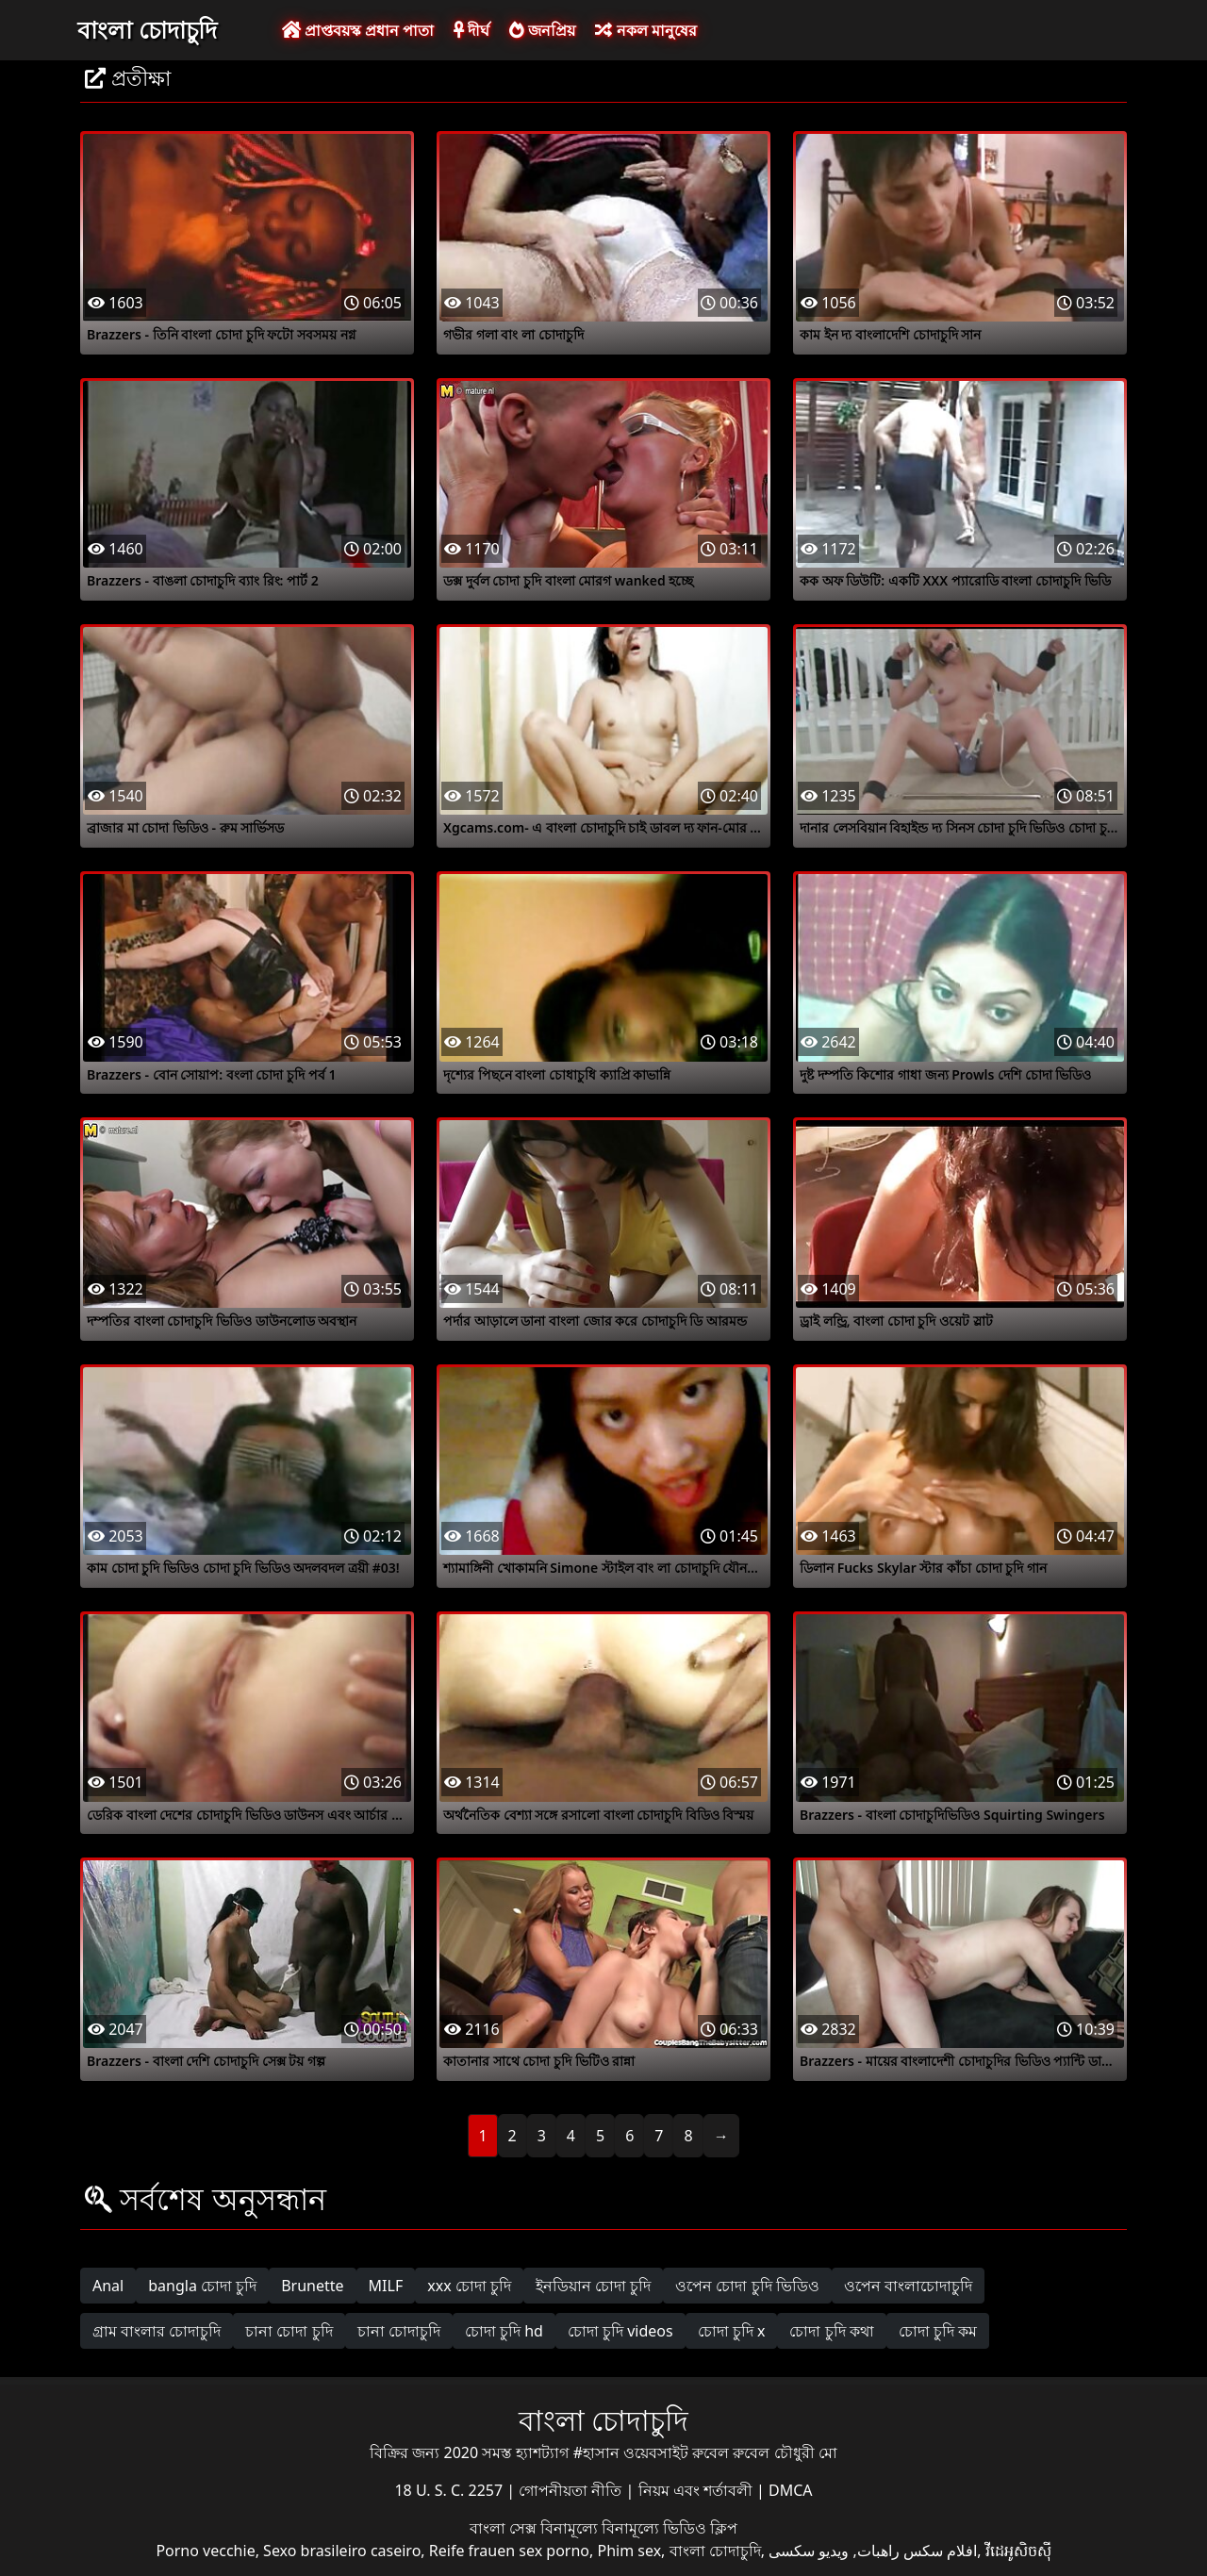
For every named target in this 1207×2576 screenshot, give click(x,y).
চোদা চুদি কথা (831, 2330)
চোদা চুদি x (732, 2330)
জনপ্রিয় (542, 30)
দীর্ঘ (471, 30)
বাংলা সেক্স (505, 2528)
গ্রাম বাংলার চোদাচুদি (156, 2330)
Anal (108, 2285)
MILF (386, 2285)
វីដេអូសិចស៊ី (1018, 2550)
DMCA (791, 2490)
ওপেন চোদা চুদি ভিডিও (746, 2285)
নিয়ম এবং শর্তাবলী (697, 2490)
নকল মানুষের (645, 30)
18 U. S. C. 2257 (450, 2490)
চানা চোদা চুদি (288, 2330)
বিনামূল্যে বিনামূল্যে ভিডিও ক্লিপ (638, 2528)
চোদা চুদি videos (620, 2330)
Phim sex (629, 2550)
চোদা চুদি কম (938, 2330)
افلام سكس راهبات (917, 2550)
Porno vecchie (205, 2550)
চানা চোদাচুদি (398, 2330)
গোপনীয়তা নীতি (572, 2490)
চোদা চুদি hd (504, 2330)
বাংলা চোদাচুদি (147, 29)
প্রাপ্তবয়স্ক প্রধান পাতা (358, 30)
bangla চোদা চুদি (202, 2285)
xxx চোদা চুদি (469, 2285)
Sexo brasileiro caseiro (342, 2550)
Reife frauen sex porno (509, 2550)
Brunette (312, 2285)
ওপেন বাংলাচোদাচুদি (908, 2285)
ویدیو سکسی (809, 2550)
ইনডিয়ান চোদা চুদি (593, 2285)
